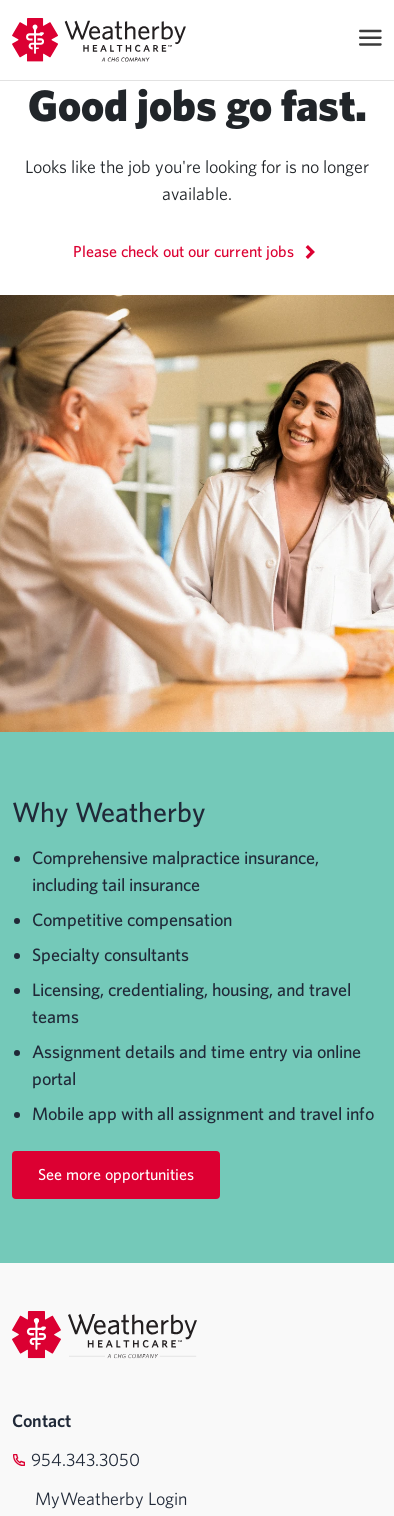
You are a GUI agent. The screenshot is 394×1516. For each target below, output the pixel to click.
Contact (41, 1420)
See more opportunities (116, 1174)
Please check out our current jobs (197, 250)
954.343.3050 (85, 1459)
